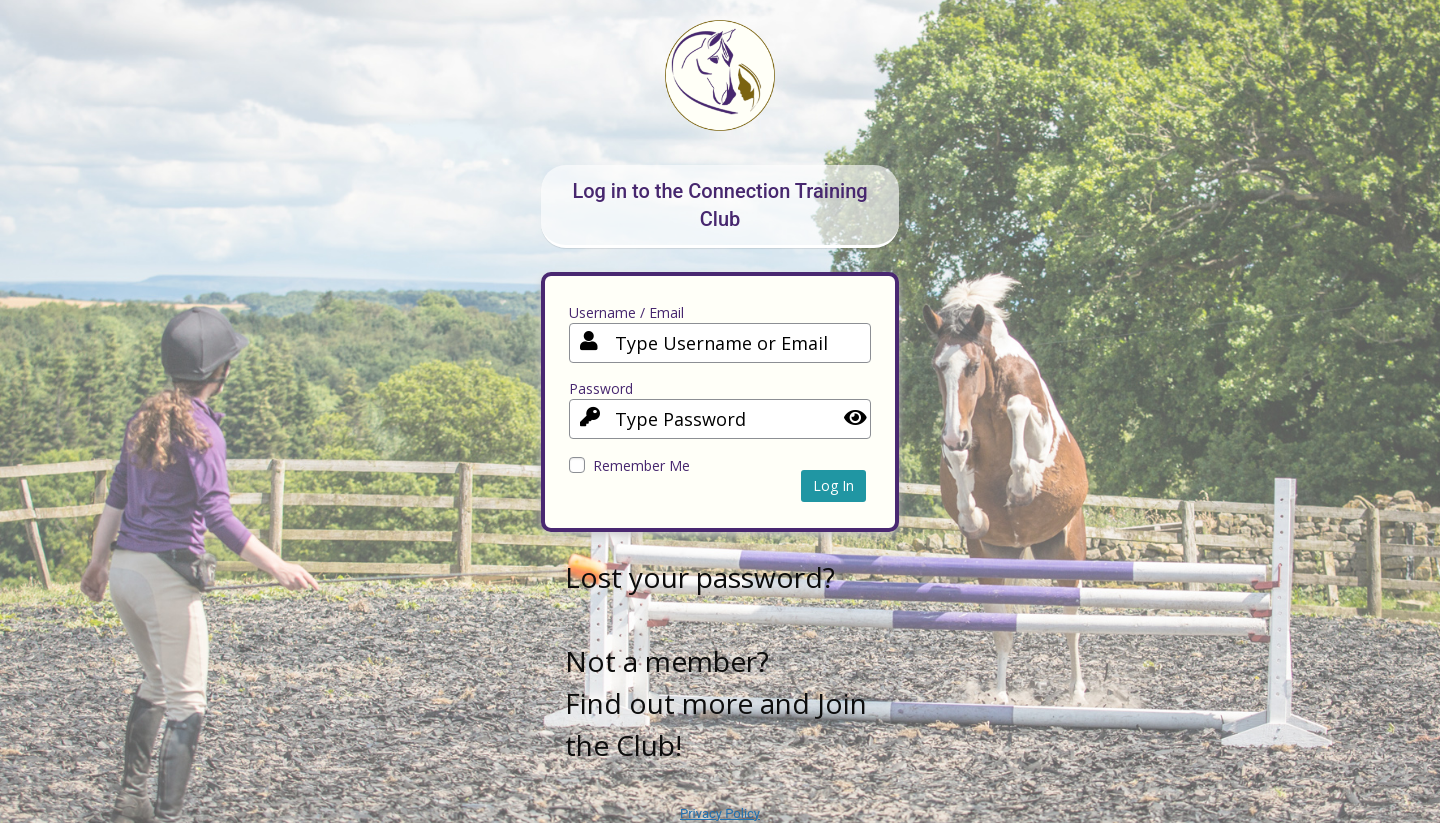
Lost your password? (700, 577)
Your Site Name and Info (720, 90)
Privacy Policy (720, 813)
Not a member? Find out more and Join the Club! (716, 703)
